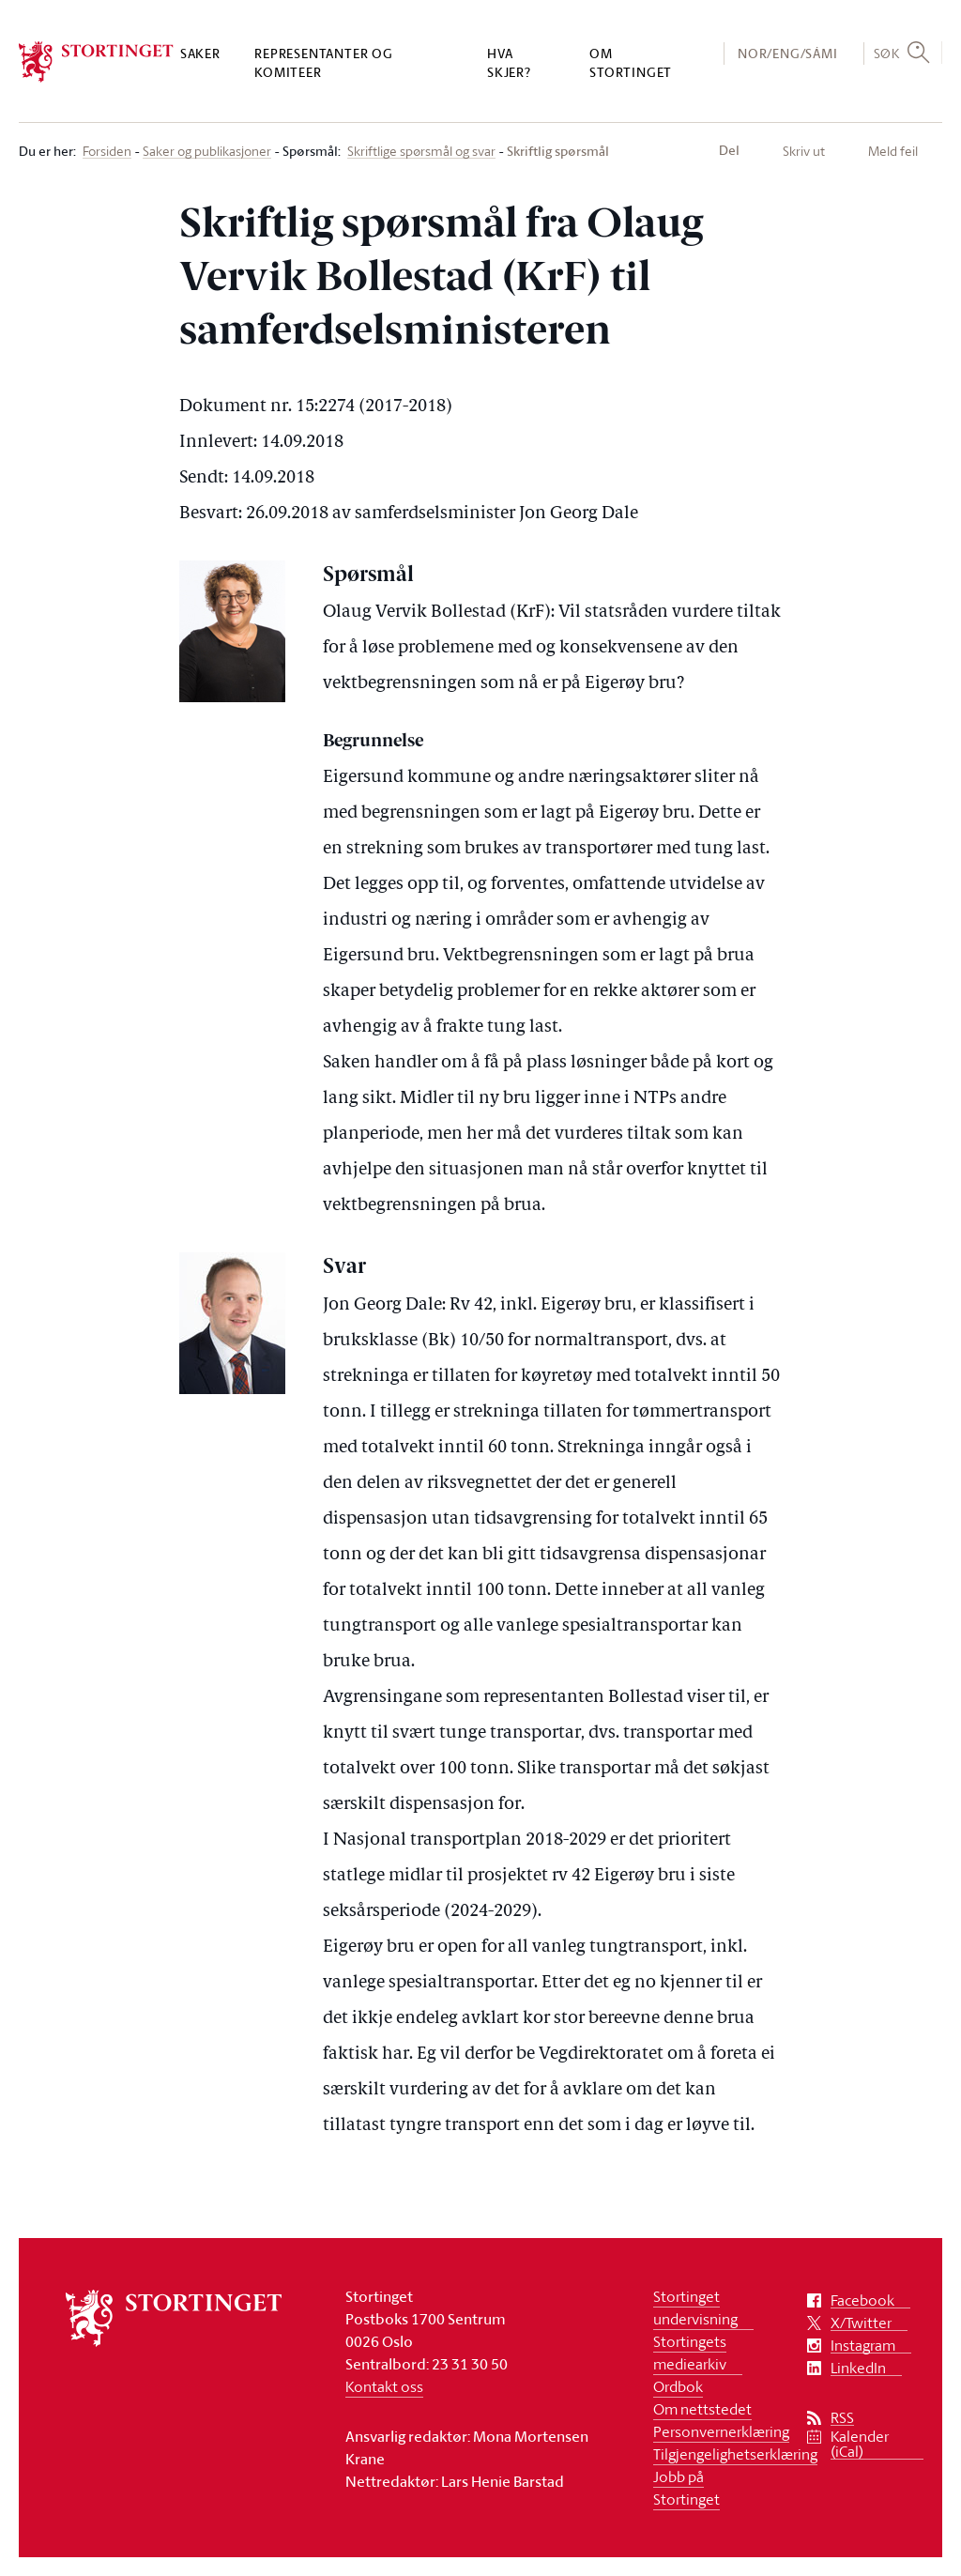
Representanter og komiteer (323, 62)
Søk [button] (887, 53)
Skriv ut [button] (804, 151)
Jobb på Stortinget (686, 2487)
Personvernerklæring (721, 2431)
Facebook (862, 2300)
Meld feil (893, 151)
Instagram (863, 2346)
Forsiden (107, 152)
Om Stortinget (630, 62)
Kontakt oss (384, 2386)
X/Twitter (861, 2323)
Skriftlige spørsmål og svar (421, 152)
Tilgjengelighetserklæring (735, 2454)
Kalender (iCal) (860, 2444)
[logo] (96, 62)
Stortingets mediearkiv (689, 2352)
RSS (842, 2418)
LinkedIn (858, 2368)
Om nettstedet (702, 2409)
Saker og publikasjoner (207, 152)
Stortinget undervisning (695, 2307)
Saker (200, 53)
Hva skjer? (509, 62)
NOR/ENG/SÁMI (788, 53)
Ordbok (678, 2386)
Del (729, 150)
